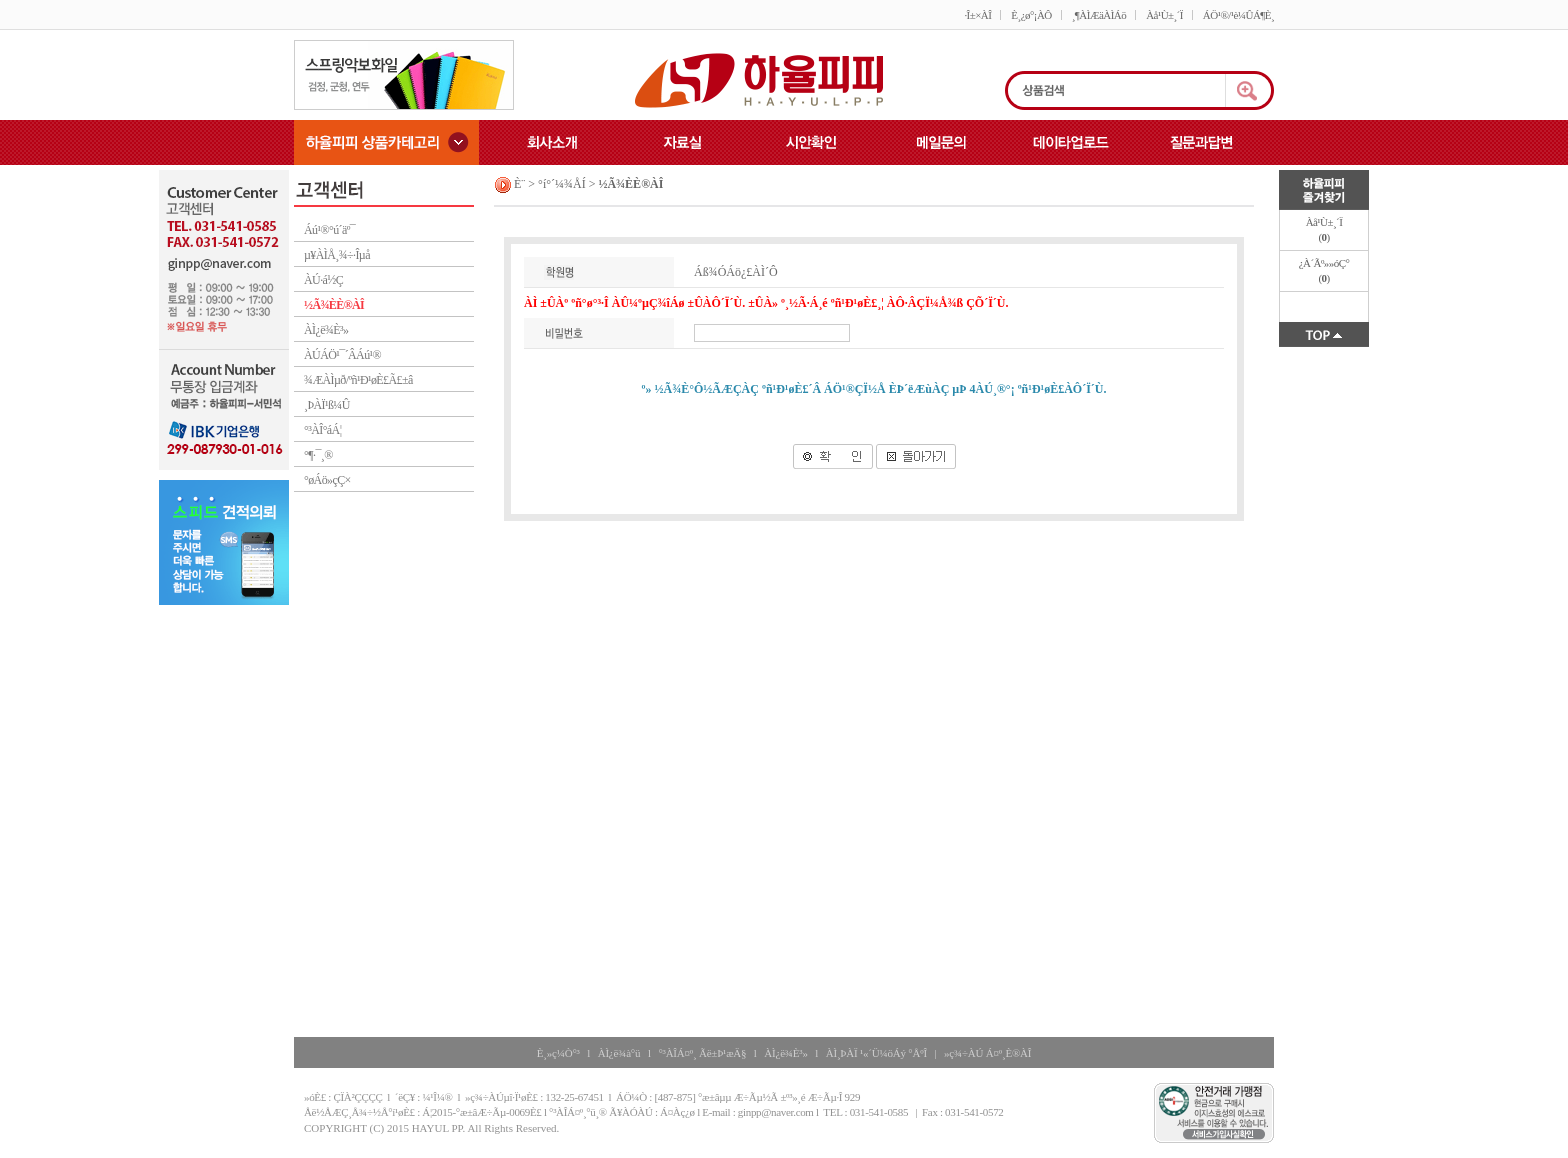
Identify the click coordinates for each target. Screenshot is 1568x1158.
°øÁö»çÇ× (327, 480)
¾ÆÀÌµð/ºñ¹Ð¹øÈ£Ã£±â (358, 380)
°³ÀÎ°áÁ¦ (322, 430)
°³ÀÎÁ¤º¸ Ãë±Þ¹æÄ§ (702, 1053)
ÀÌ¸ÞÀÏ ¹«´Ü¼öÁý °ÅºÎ (876, 1053)
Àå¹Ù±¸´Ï (1164, 15)
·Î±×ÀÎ (977, 15)
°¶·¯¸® (318, 455)
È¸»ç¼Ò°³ (558, 1053)
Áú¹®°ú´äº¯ (329, 230)
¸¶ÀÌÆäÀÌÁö (1099, 15)
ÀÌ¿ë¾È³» (326, 330)
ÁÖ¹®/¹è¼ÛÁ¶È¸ (1238, 15)
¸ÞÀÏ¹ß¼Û (327, 405)
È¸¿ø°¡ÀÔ (1031, 15)
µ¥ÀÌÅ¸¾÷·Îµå (337, 255)
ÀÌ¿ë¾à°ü (619, 1053)
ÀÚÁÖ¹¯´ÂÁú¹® (342, 355)
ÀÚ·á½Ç (323, 280)
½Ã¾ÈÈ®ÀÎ (334, 305)
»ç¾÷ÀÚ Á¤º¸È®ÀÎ (987, 1053)
